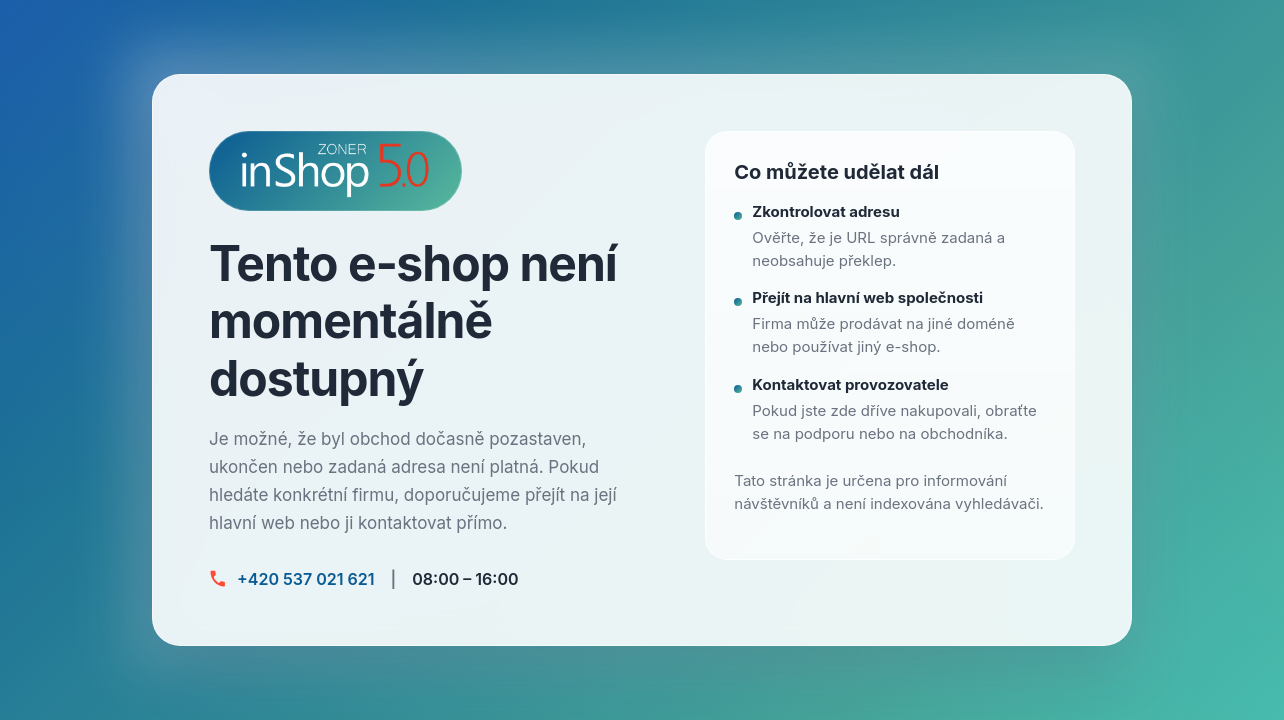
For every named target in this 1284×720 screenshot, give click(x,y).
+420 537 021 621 (306, 579)
